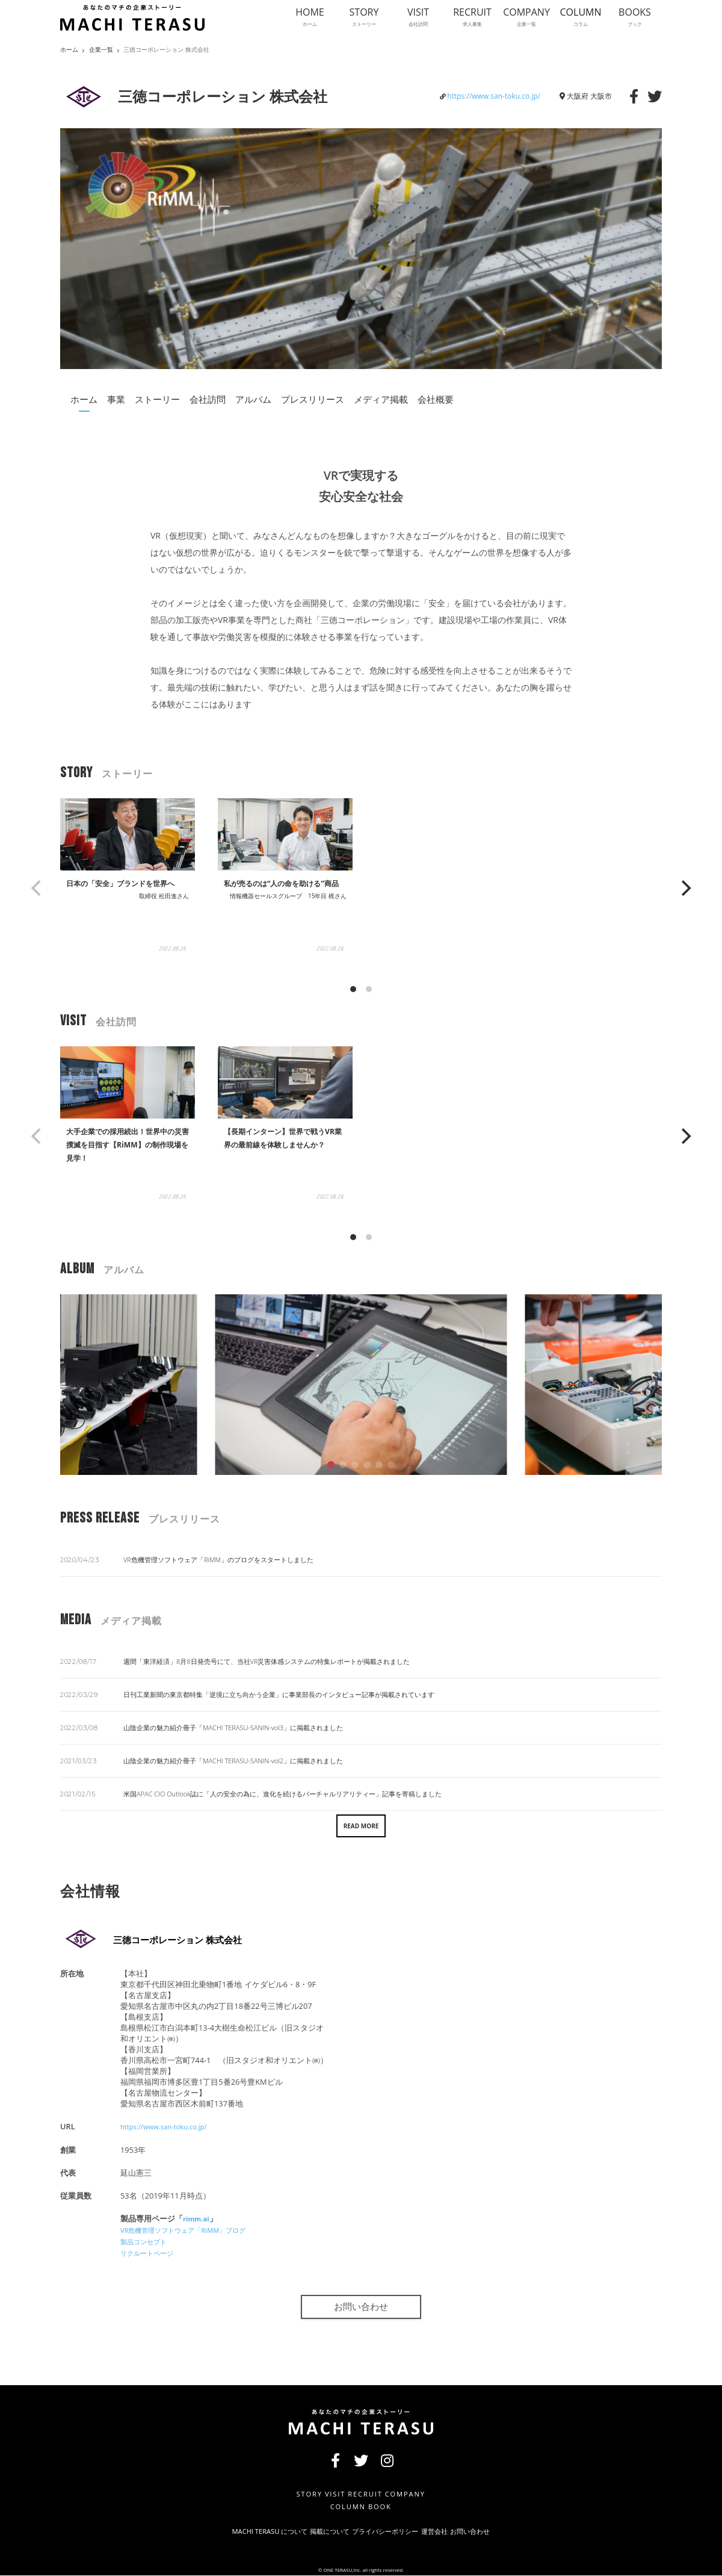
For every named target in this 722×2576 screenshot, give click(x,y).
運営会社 (455, 2531)
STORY (294, 2491)
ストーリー (157, 399)
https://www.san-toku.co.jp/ (493, 96)
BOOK (382, 2505)
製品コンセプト (147, 2239)
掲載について (310, 2531)
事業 (116, 399)
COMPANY (415, 2491)
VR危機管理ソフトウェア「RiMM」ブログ (194, 2228)
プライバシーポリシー (387, 2531)
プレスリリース (312, 399)
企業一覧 (101, 50)
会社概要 (436, 399)
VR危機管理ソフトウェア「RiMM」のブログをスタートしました (218, 1559)
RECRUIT (366, 2491)
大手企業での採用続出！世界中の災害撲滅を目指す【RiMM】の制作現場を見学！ (125, 1162)
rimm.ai (198, 2217)
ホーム (83, 399)
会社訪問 (208, 399)
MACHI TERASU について (229, 2531)
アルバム (253, 399)
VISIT (328, 2491)
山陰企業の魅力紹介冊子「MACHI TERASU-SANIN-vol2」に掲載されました (233, 1760)
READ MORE (361, 1826)
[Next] (684, 888)
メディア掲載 (381, 399)
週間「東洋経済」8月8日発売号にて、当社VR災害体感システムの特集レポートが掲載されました (266, 1661)
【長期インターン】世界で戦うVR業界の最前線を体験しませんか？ (284, 1162)
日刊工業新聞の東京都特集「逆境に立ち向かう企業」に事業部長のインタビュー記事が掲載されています (278, 1694)
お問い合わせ (361, 2303)
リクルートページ (151, 2250)
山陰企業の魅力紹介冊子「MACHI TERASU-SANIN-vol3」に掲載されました (233, 1727)
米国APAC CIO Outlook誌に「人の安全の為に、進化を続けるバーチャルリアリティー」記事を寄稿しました (282, 1793)
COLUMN (340, 2505)
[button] (331, 1464)
